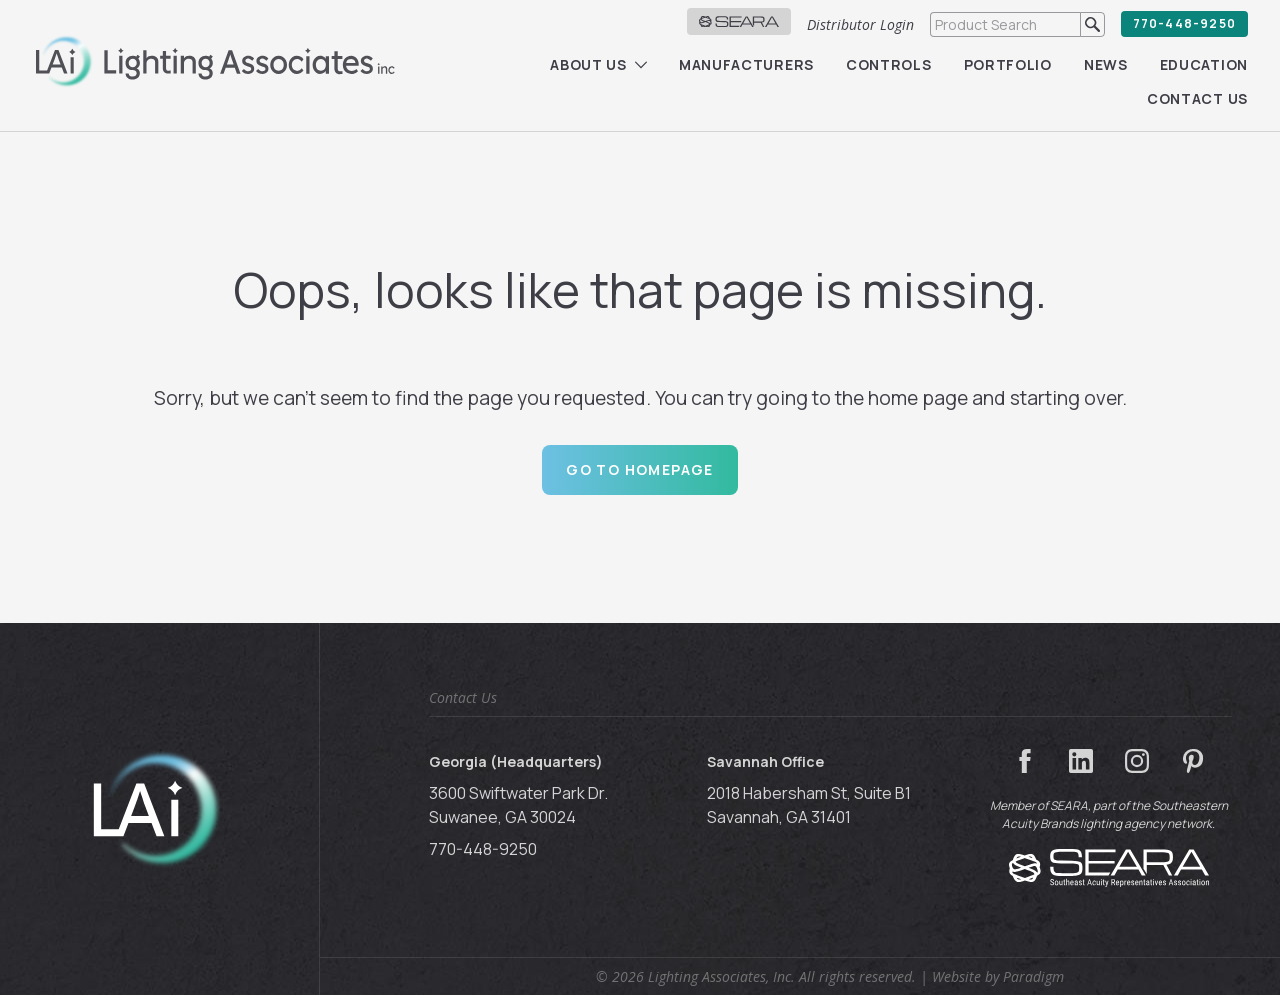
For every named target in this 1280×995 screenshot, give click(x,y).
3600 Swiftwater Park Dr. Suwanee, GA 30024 (518, 805)
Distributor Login (860, 24)
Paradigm (1033, 976)
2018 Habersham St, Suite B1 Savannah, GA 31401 (809, 805)
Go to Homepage (640, 469)
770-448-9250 (1184, 23)
